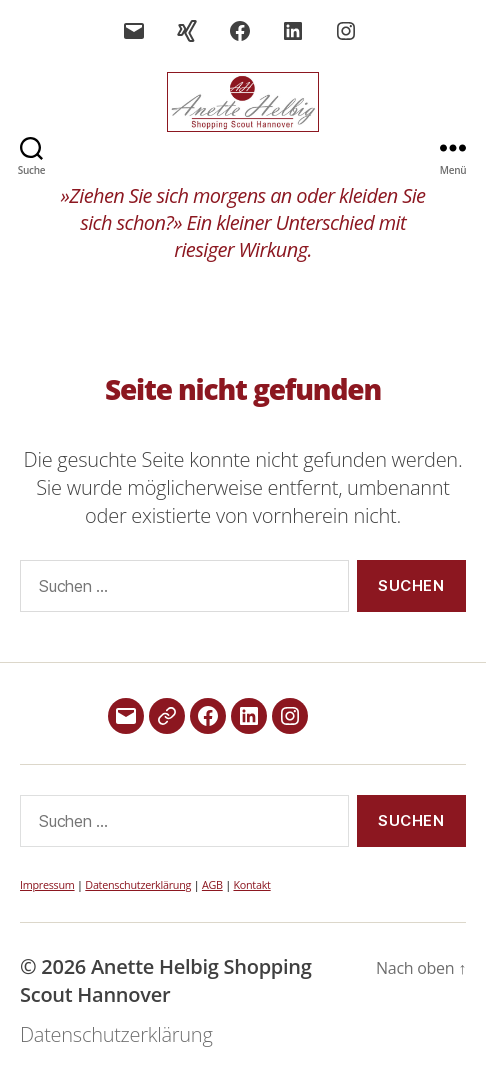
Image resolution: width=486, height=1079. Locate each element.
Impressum (47, 884)
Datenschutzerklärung (138, 884)
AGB (212, 884)
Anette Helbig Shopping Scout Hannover (166, 980)
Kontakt (251, 884)
